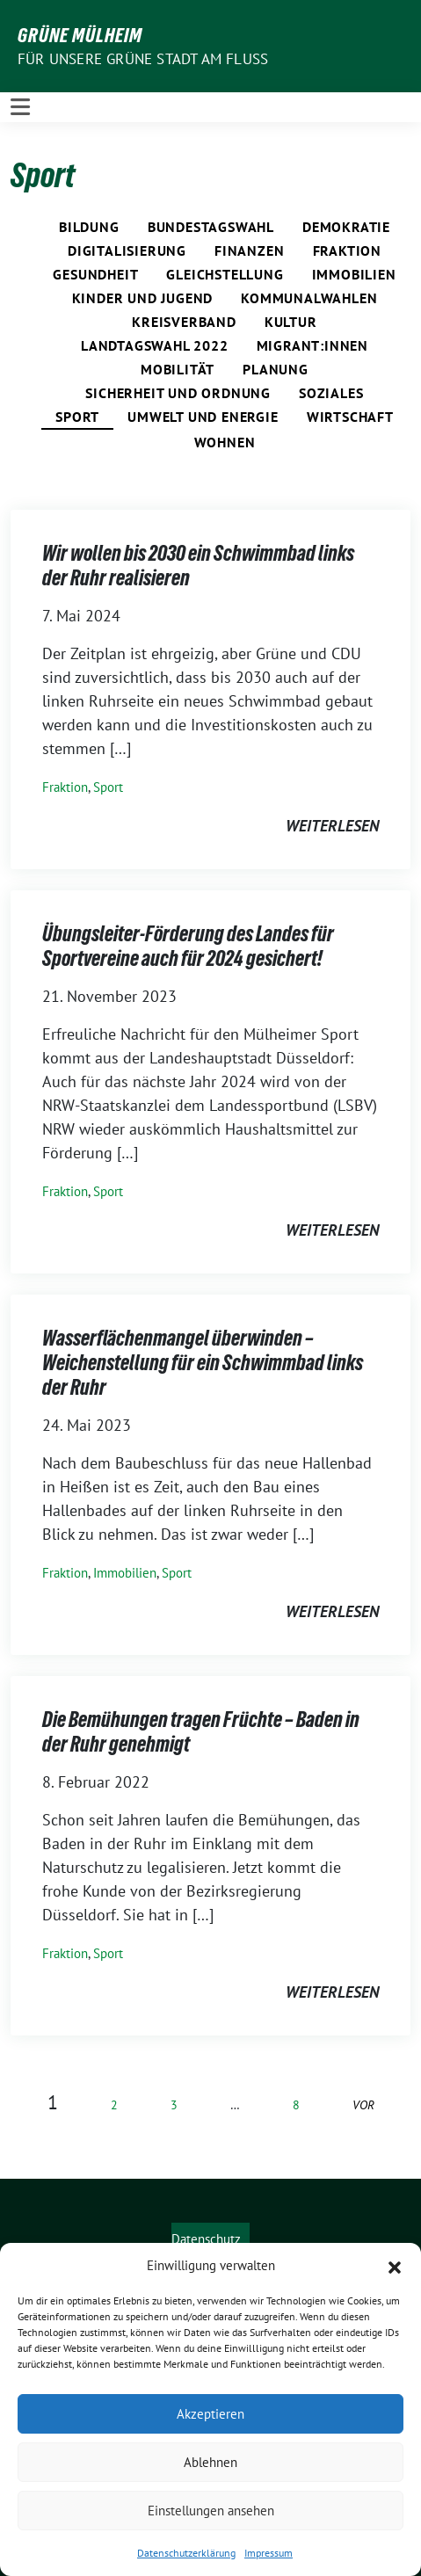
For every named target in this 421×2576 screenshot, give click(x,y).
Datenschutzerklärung (186, 2552)
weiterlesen (332, 826)
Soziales (331, 393)
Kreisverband (184, 321)
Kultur (291, 321)
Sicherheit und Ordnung (178, 393)
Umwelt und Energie (202, 416)
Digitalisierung (127, 250)
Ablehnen (210, 2462)
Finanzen (249, 250)
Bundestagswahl (211, 227)
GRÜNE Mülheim (80, 35)
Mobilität (177, 369)
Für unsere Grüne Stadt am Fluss (143, 59)
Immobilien (354, 274)
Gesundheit (95, 274)
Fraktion (347, 250)
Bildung (89, 227)
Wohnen (225, 442)
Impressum (268, 2552)
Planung (275, 369)
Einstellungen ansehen (211, 2510)
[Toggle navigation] (20, 106)
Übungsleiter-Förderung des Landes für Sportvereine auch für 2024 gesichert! (188, 946)
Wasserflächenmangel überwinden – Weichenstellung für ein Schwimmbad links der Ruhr (202, 1362)
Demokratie (346, 227)
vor (363, 2104)
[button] (394, 2266)
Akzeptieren (210, 2413)
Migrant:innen (312, 345)
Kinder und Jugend (143, 298)
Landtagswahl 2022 (155, 345)
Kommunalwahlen (309, 298)
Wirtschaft (350, 416)
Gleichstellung (224, 274)
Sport (77, 416)
